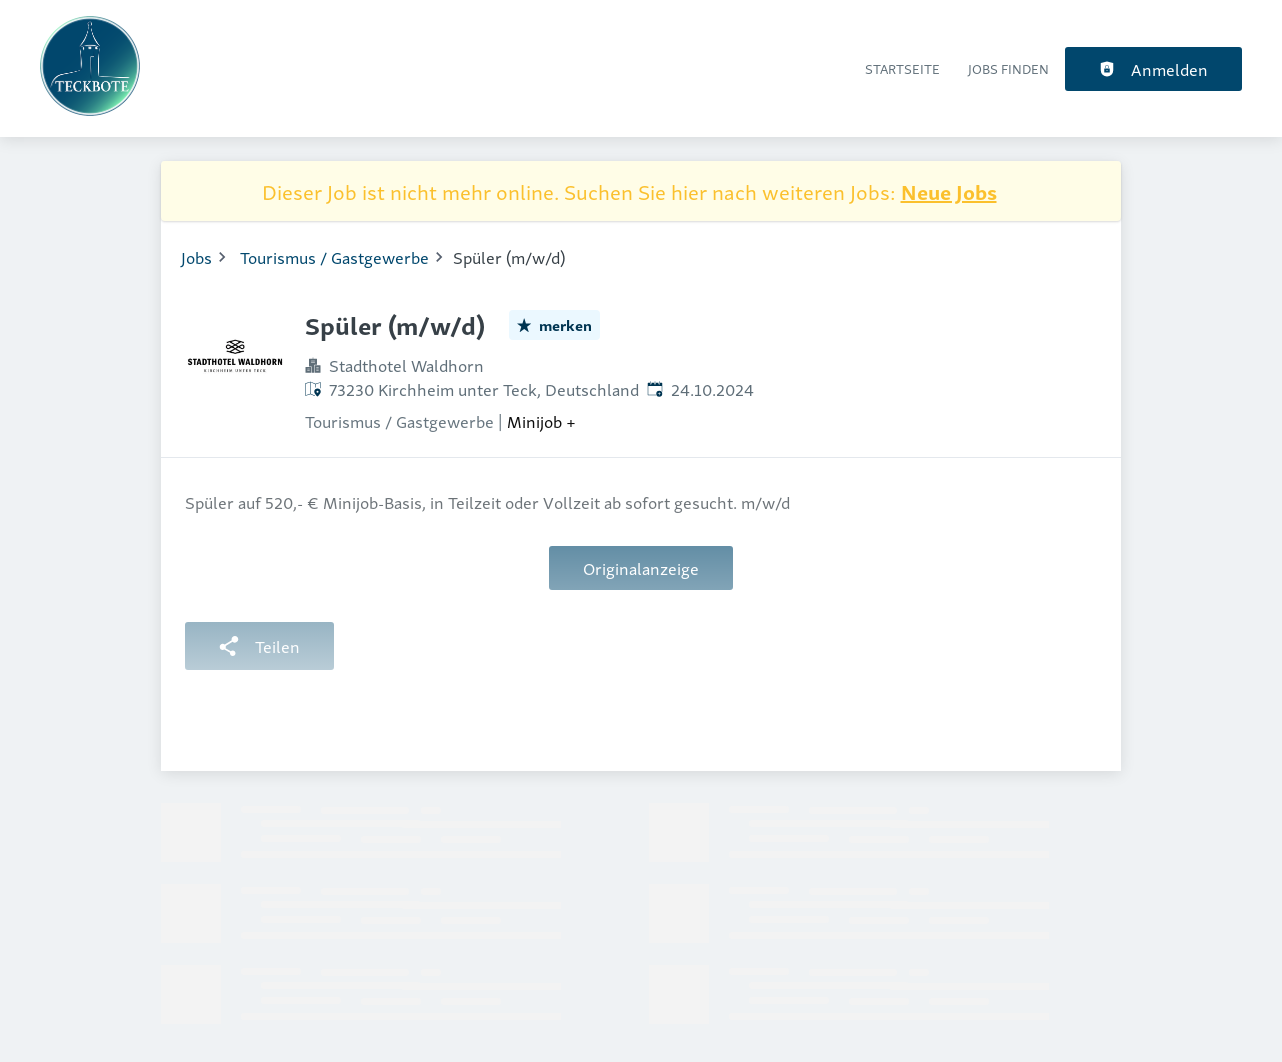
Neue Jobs (949, 191)
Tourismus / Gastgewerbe (334, 257)
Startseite (902, 68)
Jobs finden (1008, 68)
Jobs (196, 257)
